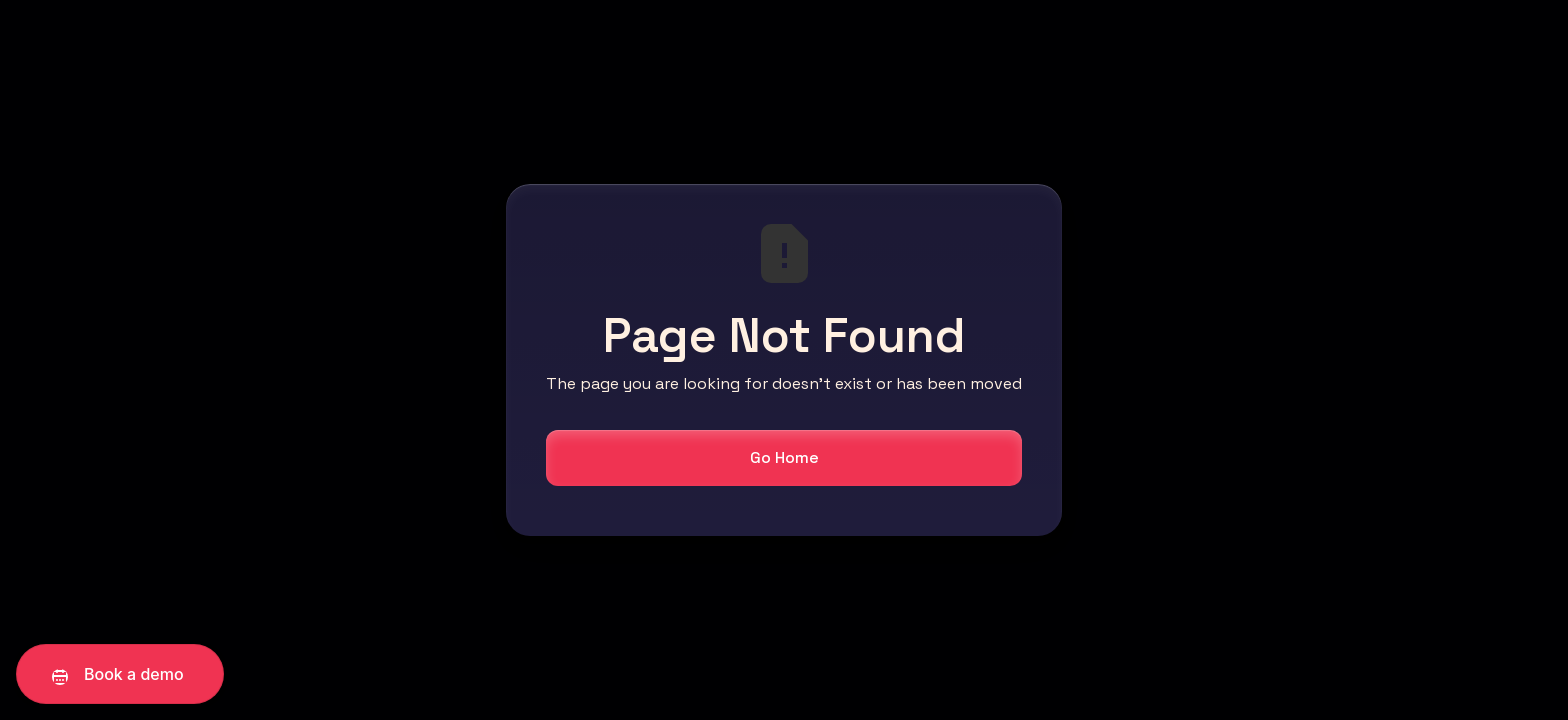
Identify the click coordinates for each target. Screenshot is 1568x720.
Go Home (784, 457)
